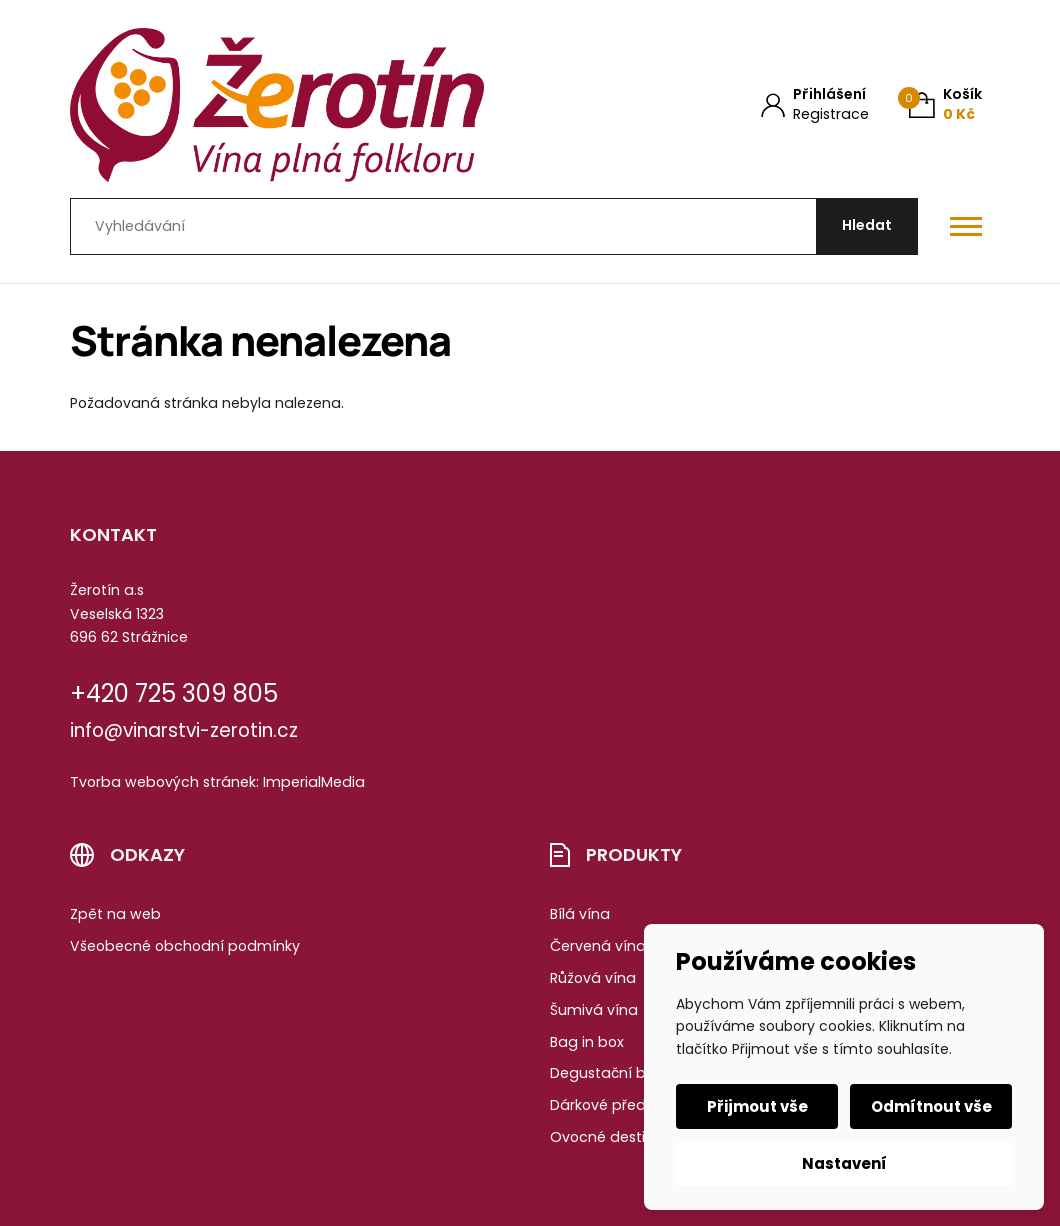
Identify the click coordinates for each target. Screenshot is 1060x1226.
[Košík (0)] (945, 104)
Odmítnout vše (931, 1106)
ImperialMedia (314, 782)
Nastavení (844, 1163)
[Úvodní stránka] (277, 105)
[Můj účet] (815, 104)
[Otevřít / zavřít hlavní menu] (966, 226)
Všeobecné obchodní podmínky (185, 946)
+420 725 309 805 (174, 693)
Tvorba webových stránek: (164, 782)
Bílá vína (580, 914)
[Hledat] (867, 226)
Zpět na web (115, 914)
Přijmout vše (757, 1106)
